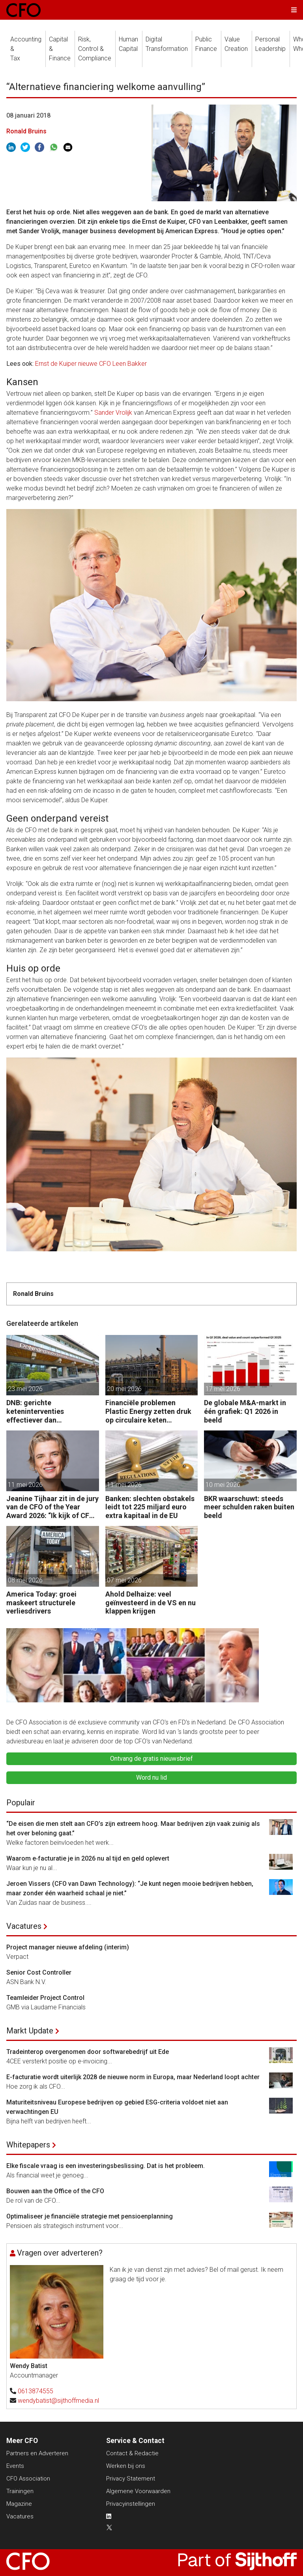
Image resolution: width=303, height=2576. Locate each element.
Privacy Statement (130, 2478)
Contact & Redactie (132, 2453)
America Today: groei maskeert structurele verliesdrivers (41, 1602)
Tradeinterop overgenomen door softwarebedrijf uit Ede (87, 2052)
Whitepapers (28, 2144)
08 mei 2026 (25, 1580)
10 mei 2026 (223, 1484)
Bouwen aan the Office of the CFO (55, 2191)
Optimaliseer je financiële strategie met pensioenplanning (89, 2216)
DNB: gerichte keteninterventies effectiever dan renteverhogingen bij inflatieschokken (40, 1411)
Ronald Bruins (26, 131)
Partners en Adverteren (37, 2453)
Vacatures (23, 1926)
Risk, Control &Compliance (94, 49)
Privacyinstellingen (130, 2503)
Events (15, 2465)
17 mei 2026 (223, 1389)
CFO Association (28, 2478)
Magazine (19, 2503)
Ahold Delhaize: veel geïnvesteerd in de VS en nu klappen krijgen (150, 1602)
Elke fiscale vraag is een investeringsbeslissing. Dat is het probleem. (105, 2166)
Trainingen (20, 2491)
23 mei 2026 (25, 1389)
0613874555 (35, 2391)
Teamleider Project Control (45, 1997)
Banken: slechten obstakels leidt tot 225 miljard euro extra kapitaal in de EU (150, 1507)
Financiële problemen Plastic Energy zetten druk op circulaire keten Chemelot (148, 1411)
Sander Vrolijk (113, 412)
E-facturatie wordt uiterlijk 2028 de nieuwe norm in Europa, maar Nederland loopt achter (133, 2077)
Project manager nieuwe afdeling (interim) (67, 1947)
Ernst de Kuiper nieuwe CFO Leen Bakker (91, 363)
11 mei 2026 (25, 1484)
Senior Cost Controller (38, 1972)
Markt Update (29, 2030)
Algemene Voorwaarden (138, 2491)
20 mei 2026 (124, 1389)
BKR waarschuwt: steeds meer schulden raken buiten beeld (249, 1507)
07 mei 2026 (124, 1580)
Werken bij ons (125, 2465)
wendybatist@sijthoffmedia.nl (58, 2400)
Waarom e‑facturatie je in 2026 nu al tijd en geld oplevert (87, 1858)
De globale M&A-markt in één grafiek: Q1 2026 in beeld (245, 1411)
